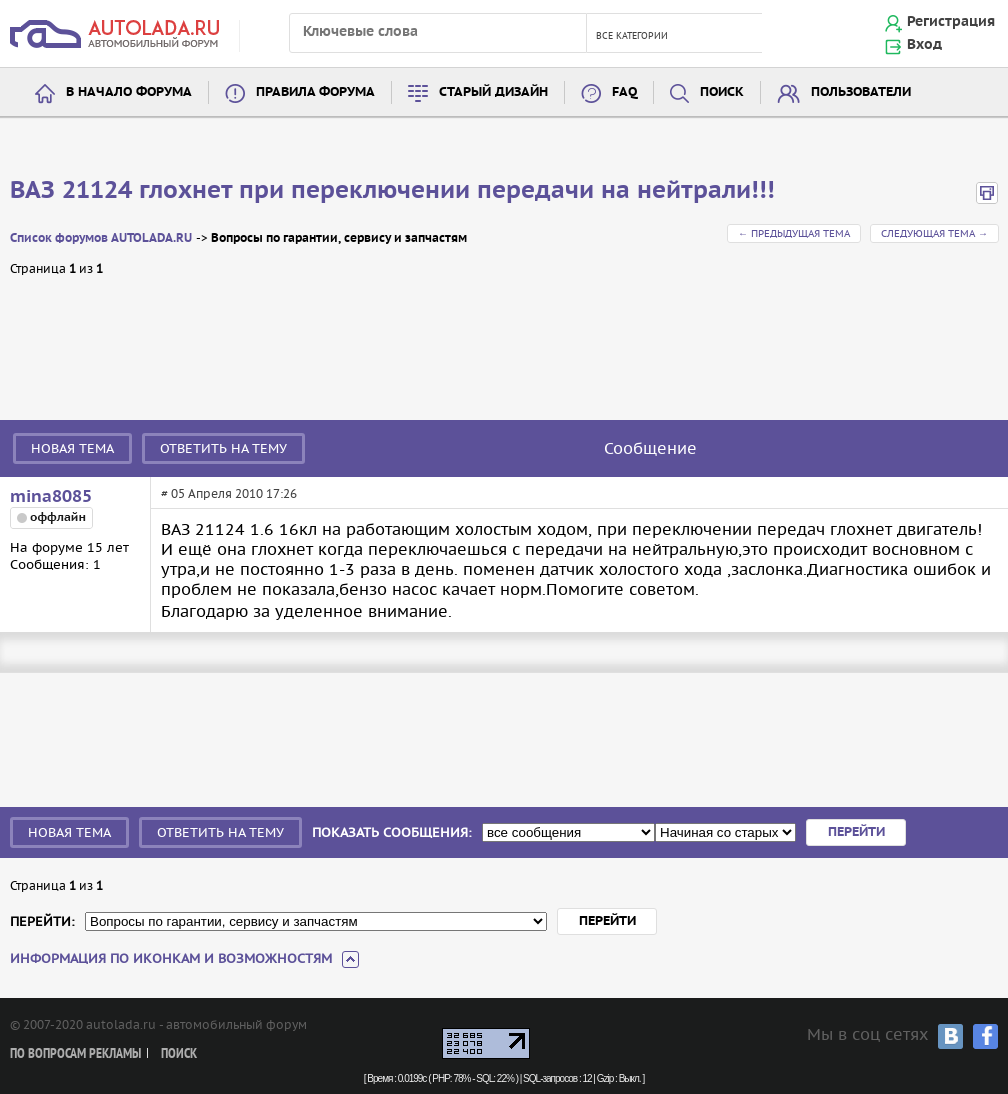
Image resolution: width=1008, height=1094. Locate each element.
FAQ (624, 92)
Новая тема (72, 448)
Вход (924, 45)
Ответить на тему (223, 448)
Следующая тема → (934, 233)
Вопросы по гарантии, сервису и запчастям (339, 238)
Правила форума (315, 92)
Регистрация (951, 22)
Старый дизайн (493, 92)
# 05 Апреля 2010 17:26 (229, 493)
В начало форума (129, 92)
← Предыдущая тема (794, 233)
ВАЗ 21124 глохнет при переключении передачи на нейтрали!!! (392, 191)
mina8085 (51, 497)
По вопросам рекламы (75, 1054)
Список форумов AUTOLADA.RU (101, 238)
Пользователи (861, 92)
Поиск (722, 92)
